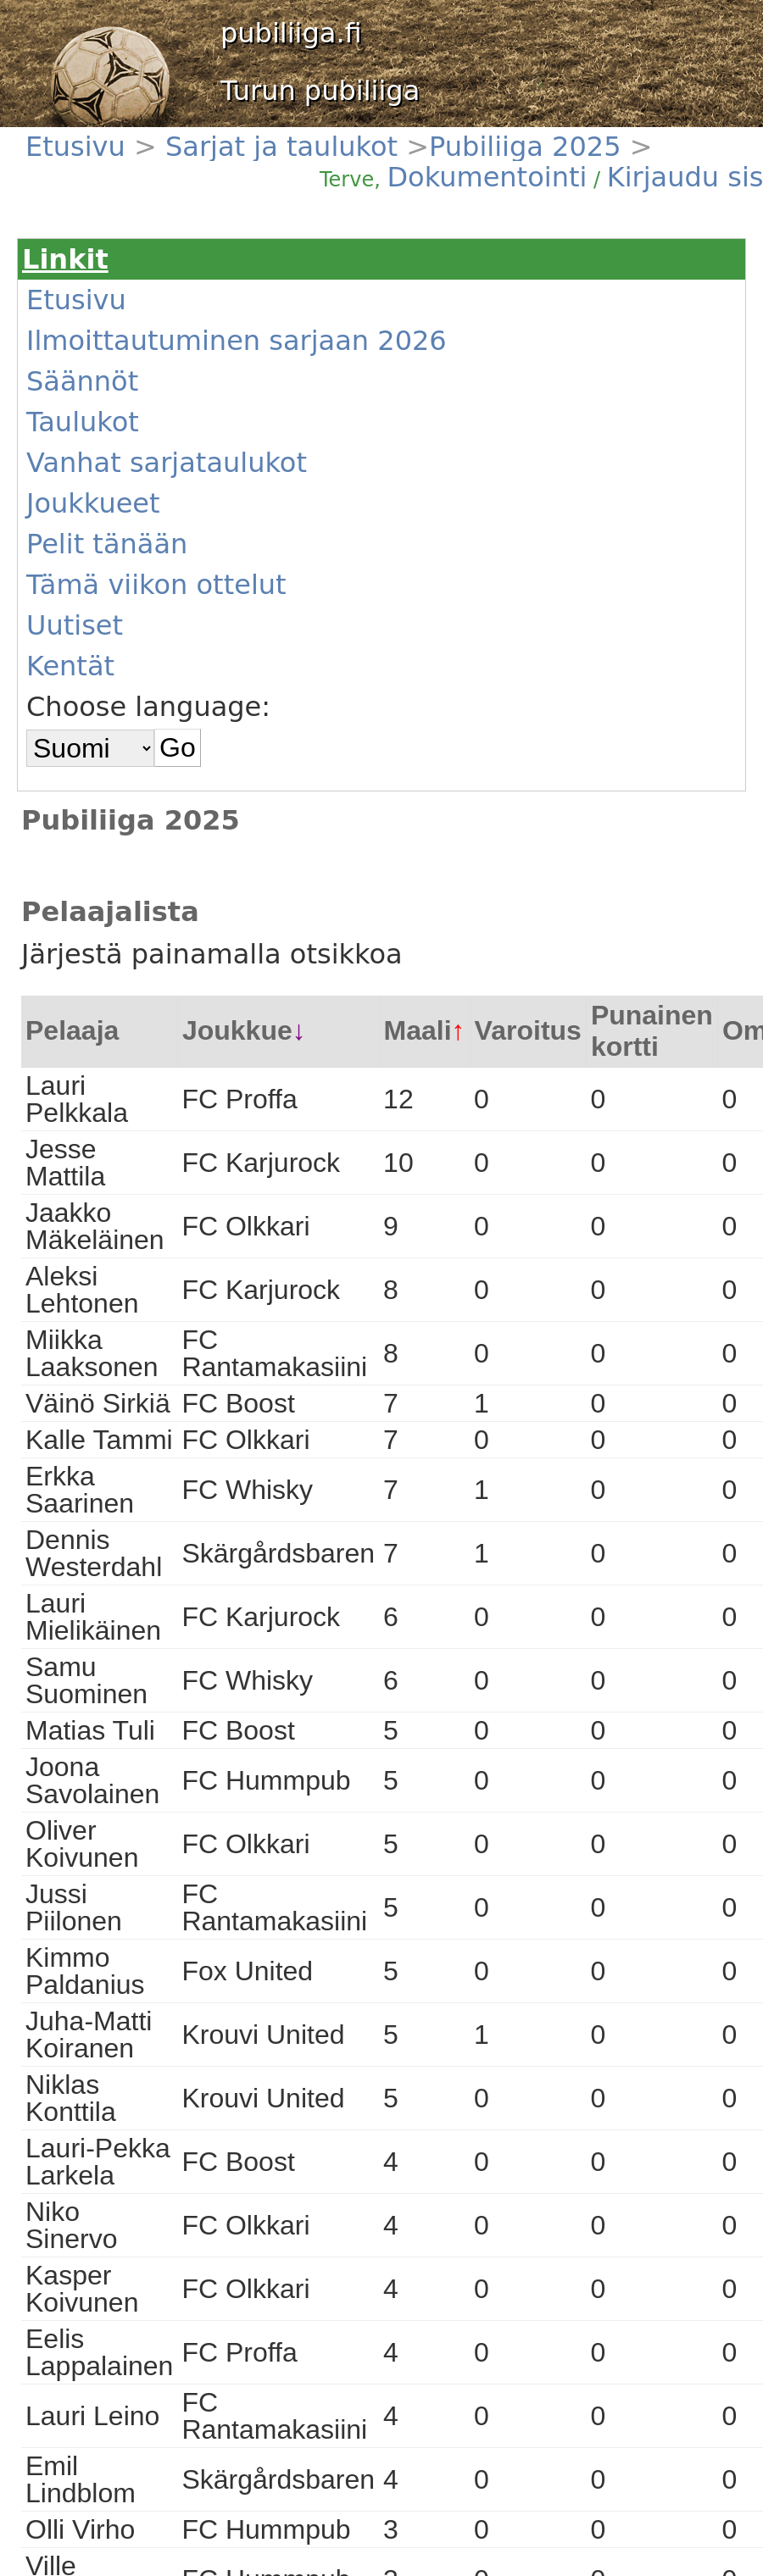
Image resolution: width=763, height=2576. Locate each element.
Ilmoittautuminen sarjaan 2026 (236, 341)
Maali (418, 1030)
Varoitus (528, 1030)
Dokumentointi (487, 177)
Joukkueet (93, 503)
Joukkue (237, 1030)
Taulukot (82, 422)
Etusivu (79, 146)
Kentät (70, 666)
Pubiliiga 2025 (525, 146)
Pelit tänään (106, 544)
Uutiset (74, 625)
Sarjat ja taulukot (281, 146)
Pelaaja (72, 1030)
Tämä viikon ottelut (156, 585)
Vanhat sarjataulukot (166, 463)
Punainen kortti (652, 1031)
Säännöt (82, 381)
